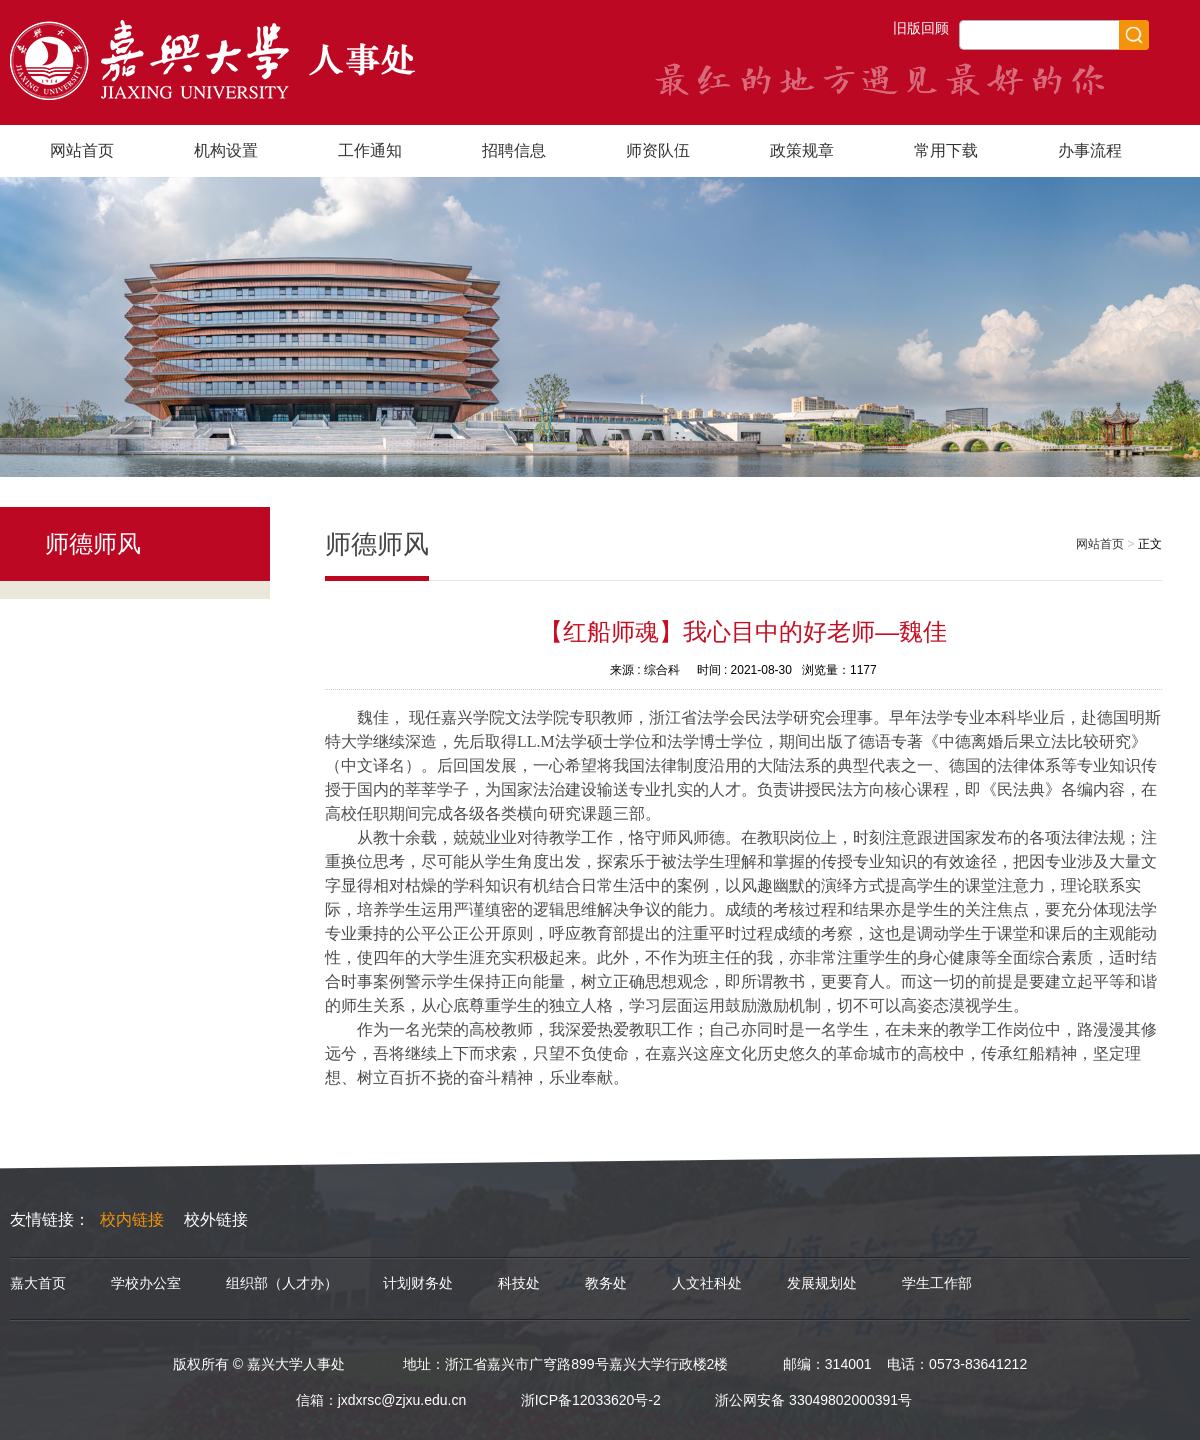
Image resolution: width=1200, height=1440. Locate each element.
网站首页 (82, 150)
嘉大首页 (38, 1283)
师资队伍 (658, 150)
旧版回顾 (921, 28)
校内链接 (132, 1219)
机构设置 (226, 150)
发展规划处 (822, 1283)
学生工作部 (937, 1283)
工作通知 (370, 150)
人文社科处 (707, 1283)
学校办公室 (146, 1283)
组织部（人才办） (282, 1283)
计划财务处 (418, 1283)
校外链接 (216, 1219)
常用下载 (946, 150)
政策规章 (802, 150)
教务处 (606, 1283)
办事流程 (1090, 150)
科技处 (519, 1283)
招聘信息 (514, 150)
